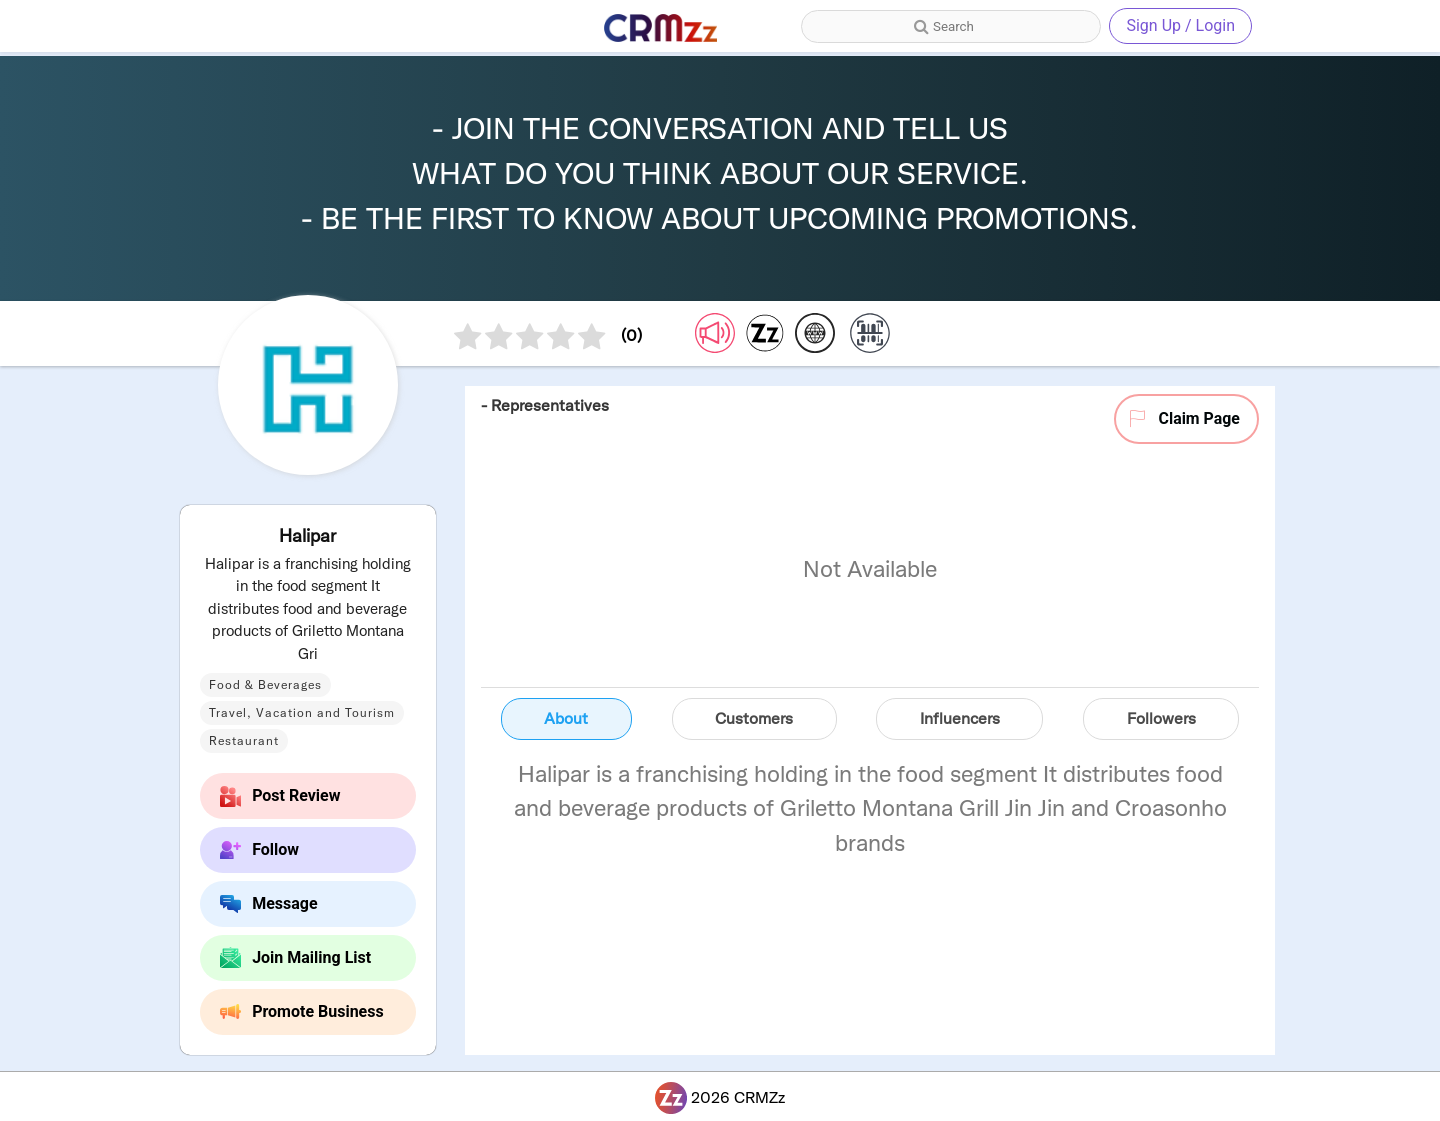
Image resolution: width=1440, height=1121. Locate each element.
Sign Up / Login (1180, 25)
